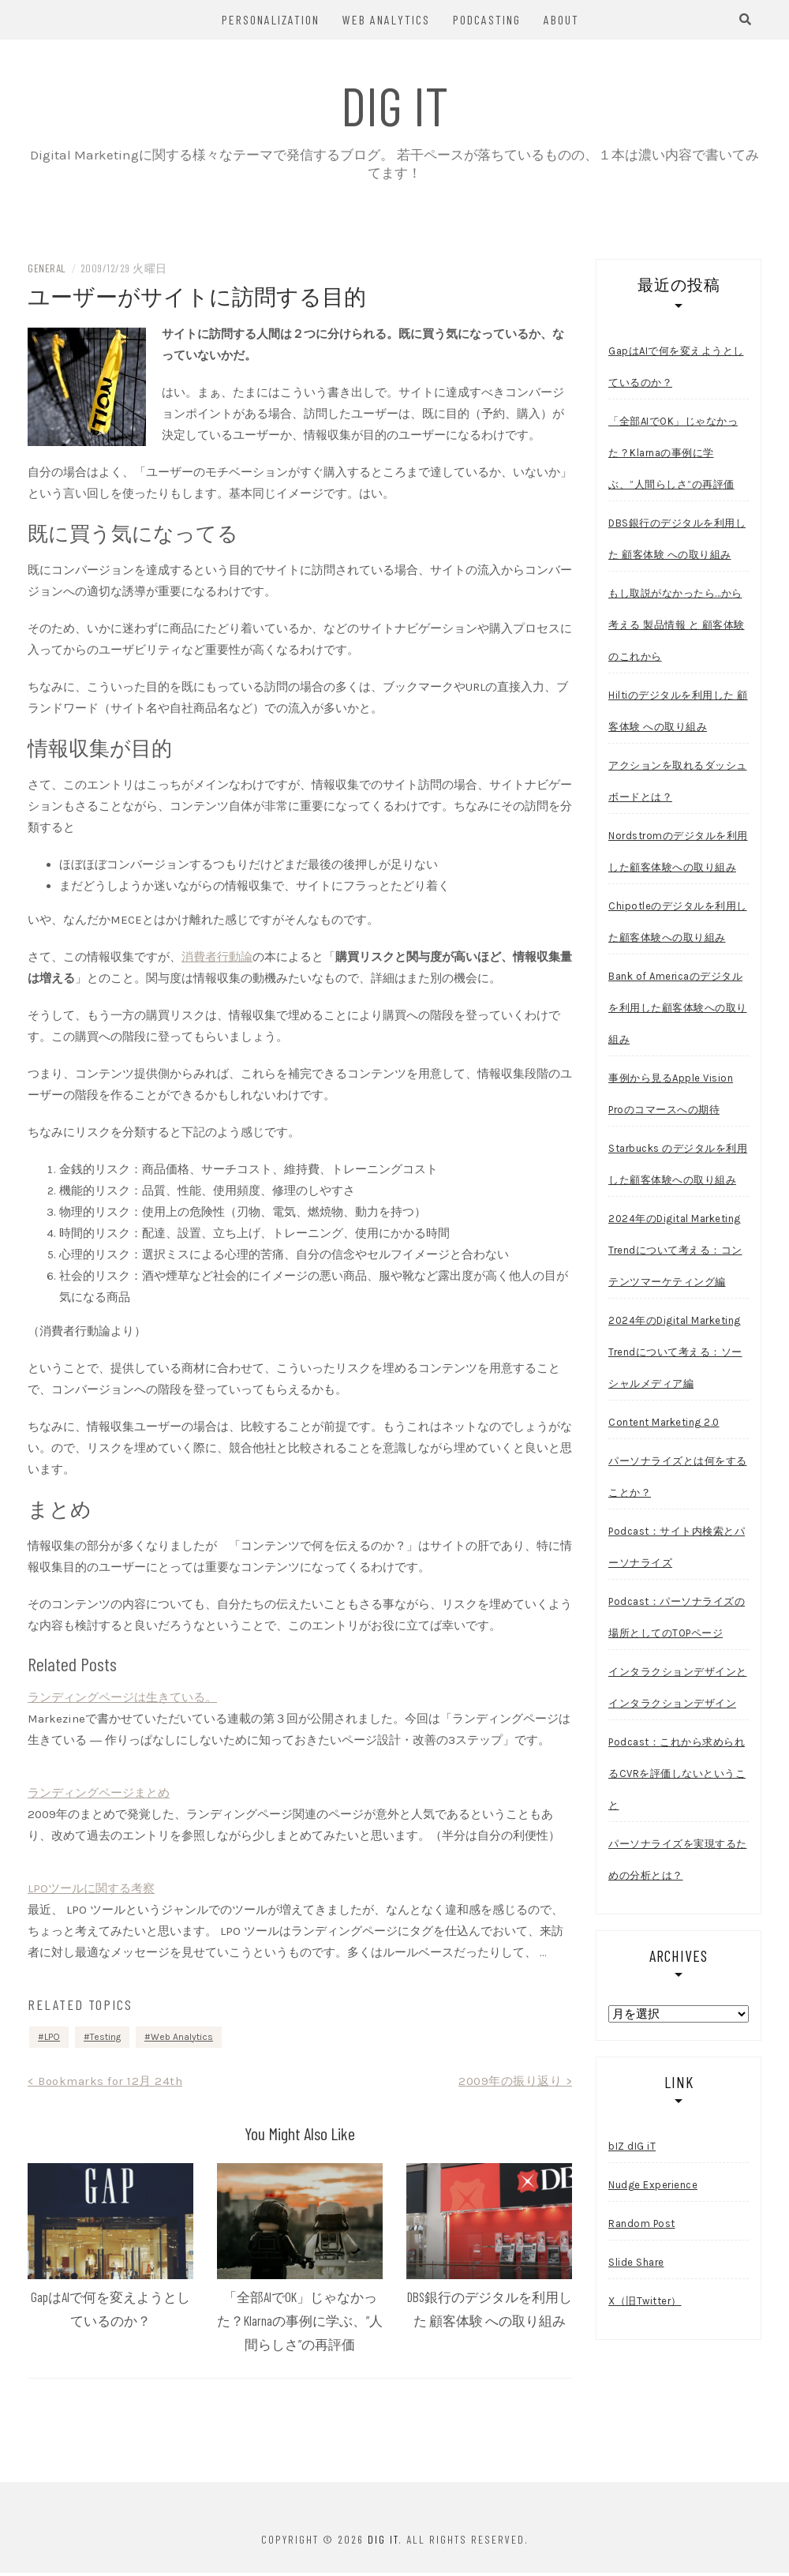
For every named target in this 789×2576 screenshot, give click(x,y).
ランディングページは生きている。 (122, 1700)
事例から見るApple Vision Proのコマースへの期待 (670, 1096)
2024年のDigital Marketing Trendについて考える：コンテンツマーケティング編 (675, 1252)
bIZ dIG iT (632, 2148)
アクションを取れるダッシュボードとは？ (677, 783)
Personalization (271, 19)
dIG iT (395, 104)
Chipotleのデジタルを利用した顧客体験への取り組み (677, 924)
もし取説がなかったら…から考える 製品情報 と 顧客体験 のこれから (676, 627)
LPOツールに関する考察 (91, 1891)
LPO (52, 2039)
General (47, 270)
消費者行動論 (216, 959)
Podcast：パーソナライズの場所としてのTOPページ (676, 1619)
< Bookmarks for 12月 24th (105, 2083)
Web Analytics (386, 19)
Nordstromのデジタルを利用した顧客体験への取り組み (678, 854)
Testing (105, 2039)
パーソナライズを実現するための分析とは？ (677, 1862)
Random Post (641, 2226)
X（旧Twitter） (645, 2303)
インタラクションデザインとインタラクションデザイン (677, 1690)
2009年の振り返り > (515, 2083)
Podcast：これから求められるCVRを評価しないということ (677, 1775)
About (561, 19)
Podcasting (487, 19)
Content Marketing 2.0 (664, 1424)
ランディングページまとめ (99, 1795)
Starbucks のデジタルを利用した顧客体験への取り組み (677, 1166)
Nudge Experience (652, 2187)
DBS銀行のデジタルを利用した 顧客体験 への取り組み (677, 541)
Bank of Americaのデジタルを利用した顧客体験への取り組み (677, 1010)
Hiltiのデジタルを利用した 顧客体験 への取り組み (678, 713)
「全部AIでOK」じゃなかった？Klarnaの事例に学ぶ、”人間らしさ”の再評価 (300, 2323)
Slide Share (636, 2264)
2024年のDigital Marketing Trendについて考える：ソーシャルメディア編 (675, 1354)
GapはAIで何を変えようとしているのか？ (676, 369)
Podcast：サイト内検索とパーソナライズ (676, 1549)
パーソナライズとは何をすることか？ (677, 1479)
